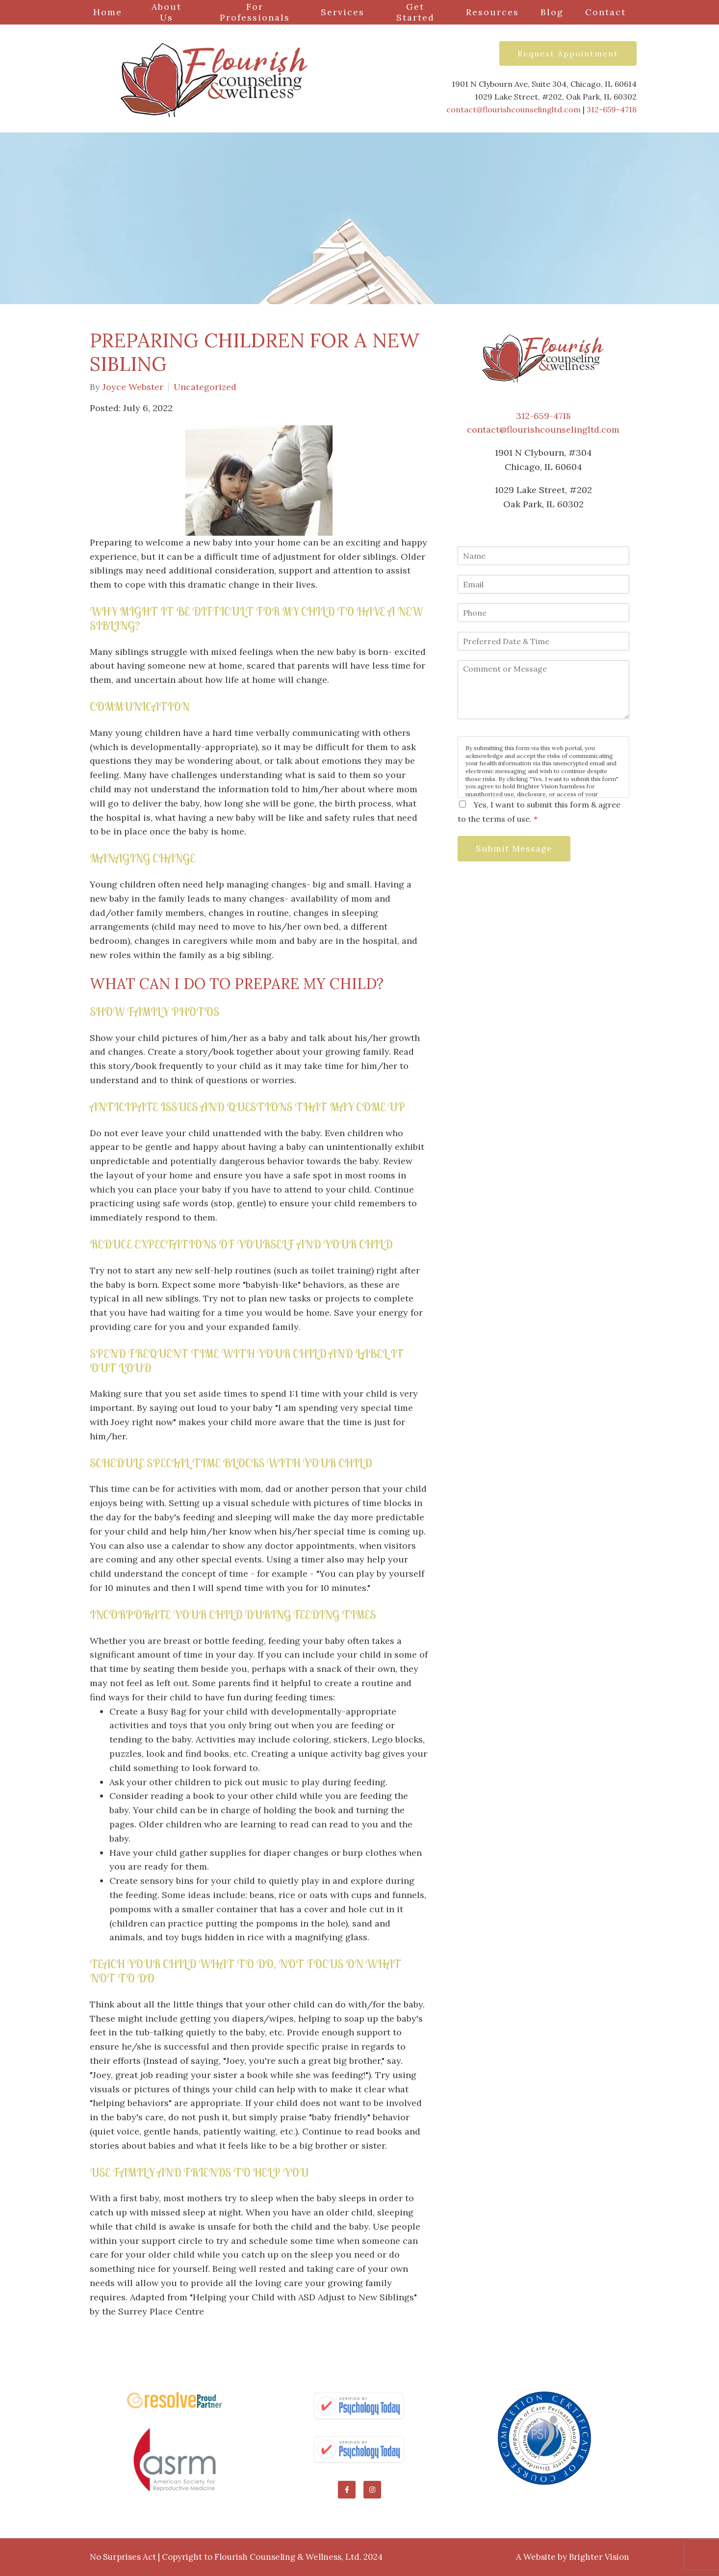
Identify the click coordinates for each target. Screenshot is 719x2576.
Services (342, 12)
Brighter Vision (599, 2556)
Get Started (415, 12)
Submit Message (514, 848)
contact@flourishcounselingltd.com (513, 109)
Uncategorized (205, 387)
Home (107, 12)
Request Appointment (567, 53)
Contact (605, 12)
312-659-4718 (612, 109)
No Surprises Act (123, 2556)
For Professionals (255, 12)
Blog (552, 12)
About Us (166, 12)
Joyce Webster (133, 387)
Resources (492, 12)
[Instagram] (372, 2489)
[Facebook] (347, 2489)
